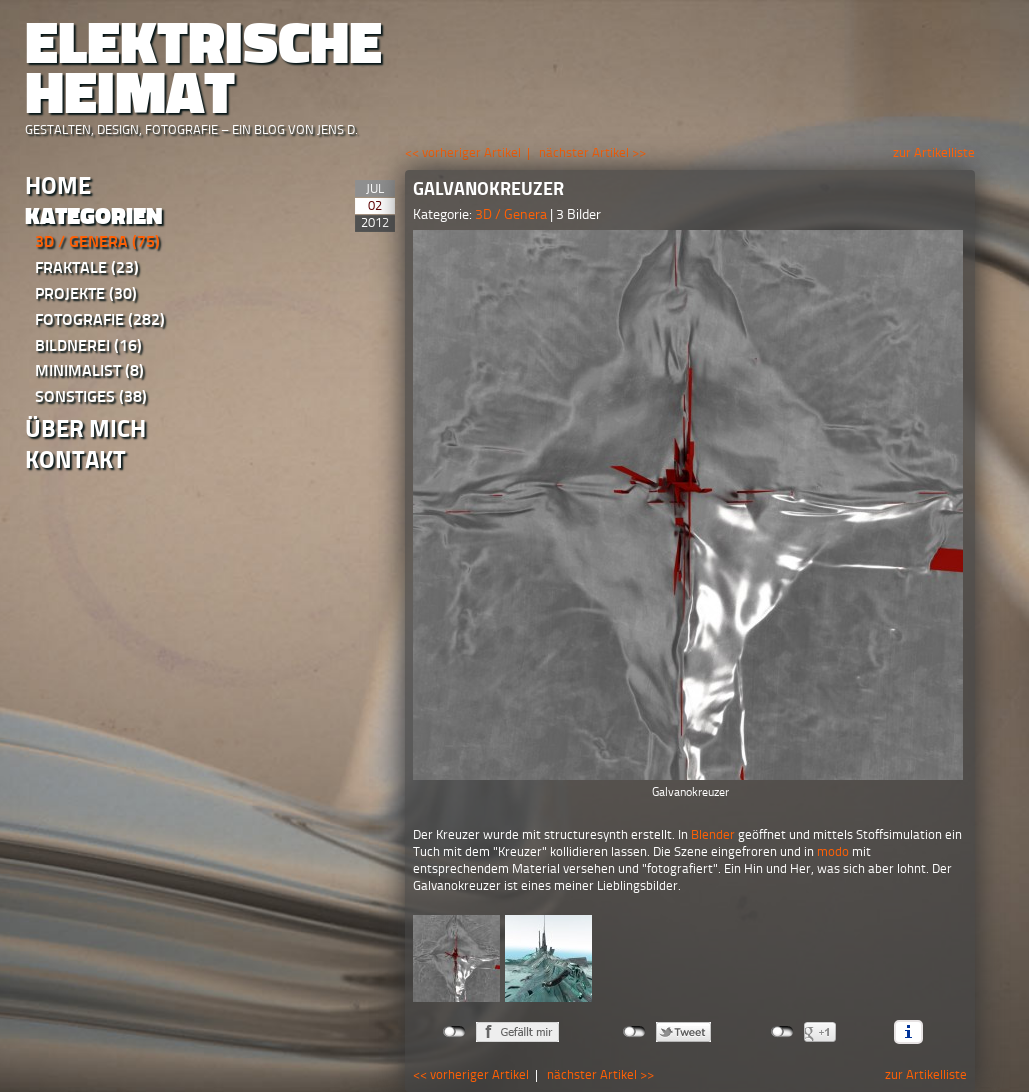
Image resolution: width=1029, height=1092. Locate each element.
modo (833, 851)
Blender (713, 834)
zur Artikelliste (934, 152)
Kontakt (75, 459)
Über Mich (85, 428)
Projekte (86, 293)
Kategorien (94, 216)
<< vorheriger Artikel (463, 152)
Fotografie (100, 319)
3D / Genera (97, 241)
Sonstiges (91, 396)
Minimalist (89, 370)
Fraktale (87, 267)
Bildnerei (88, 345)
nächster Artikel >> (592, 152)
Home (58, 185)
